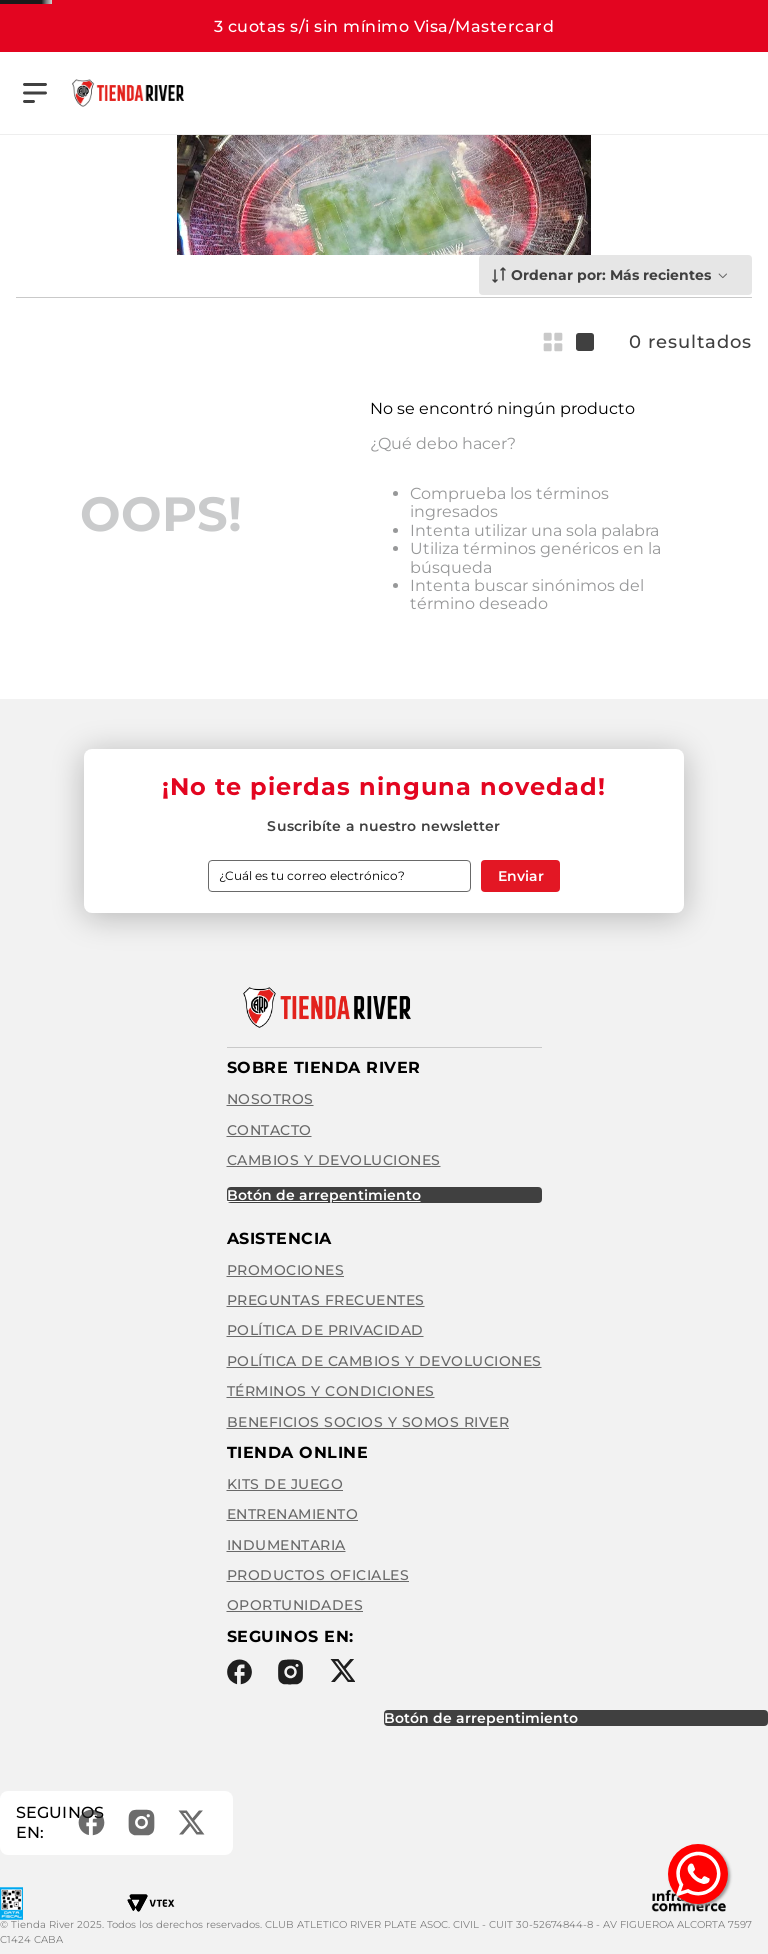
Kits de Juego (285, 1482)
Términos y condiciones (331, 1389)
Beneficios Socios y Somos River (368, 1419)
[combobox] (487, 93)
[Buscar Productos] (577, 93)
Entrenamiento (293, 1512)
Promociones (286, 1267)
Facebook (239, 1669)
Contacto (269, 1127)
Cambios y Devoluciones (334, 1158)
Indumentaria (286, 1542)
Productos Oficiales (318, 1573)
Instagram (290, 1669)
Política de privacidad (325, 1328)
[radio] (557, 340)
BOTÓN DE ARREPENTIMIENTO (324, 1192)
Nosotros (270, 1097)
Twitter (342, 1667)
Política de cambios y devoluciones (384, 1358)
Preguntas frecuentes (326, 1298)
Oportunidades (295, 1603)
